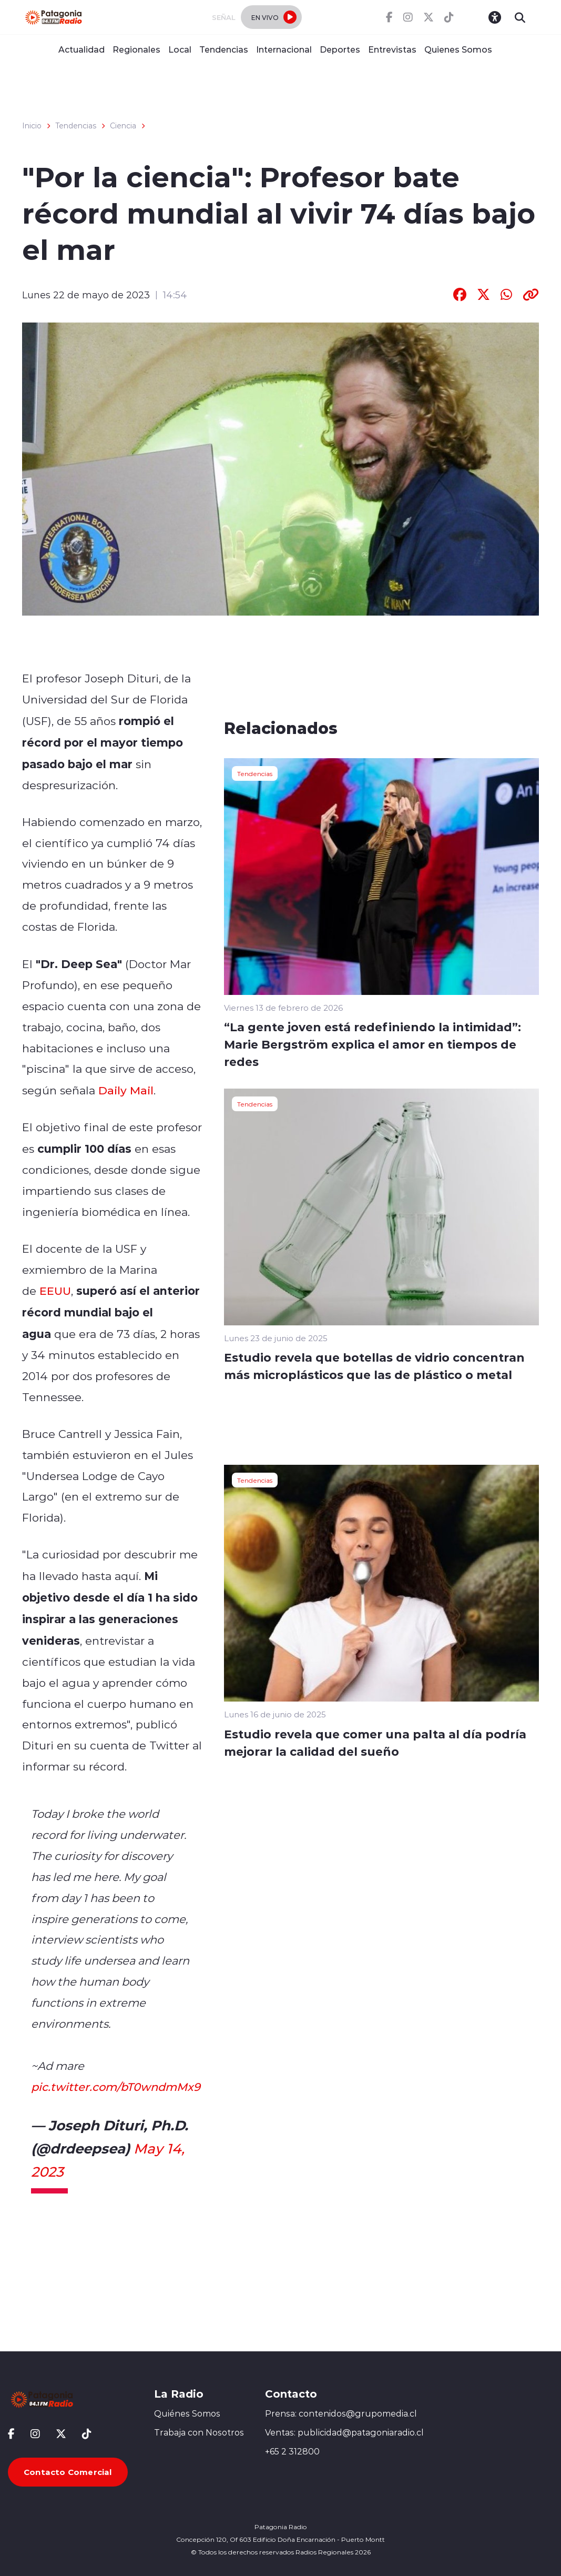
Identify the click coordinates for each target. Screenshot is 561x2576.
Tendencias (223, 49)
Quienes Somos (458, 49)
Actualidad (81, 49)
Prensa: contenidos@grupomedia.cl (341, 2413)
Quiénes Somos (187, 2413)
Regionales (136, 49)
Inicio (32, 125)
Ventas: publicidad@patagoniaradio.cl (344, 2432)
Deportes (340, 49)
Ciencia (123, 125)
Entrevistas (392, 49)
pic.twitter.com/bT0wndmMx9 (115, 2086)
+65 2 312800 (292, 2451)
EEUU (55, 1290)
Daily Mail (126, 1090)
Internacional (284, 49)
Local (179, 49)
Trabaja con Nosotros (199, 2432)
